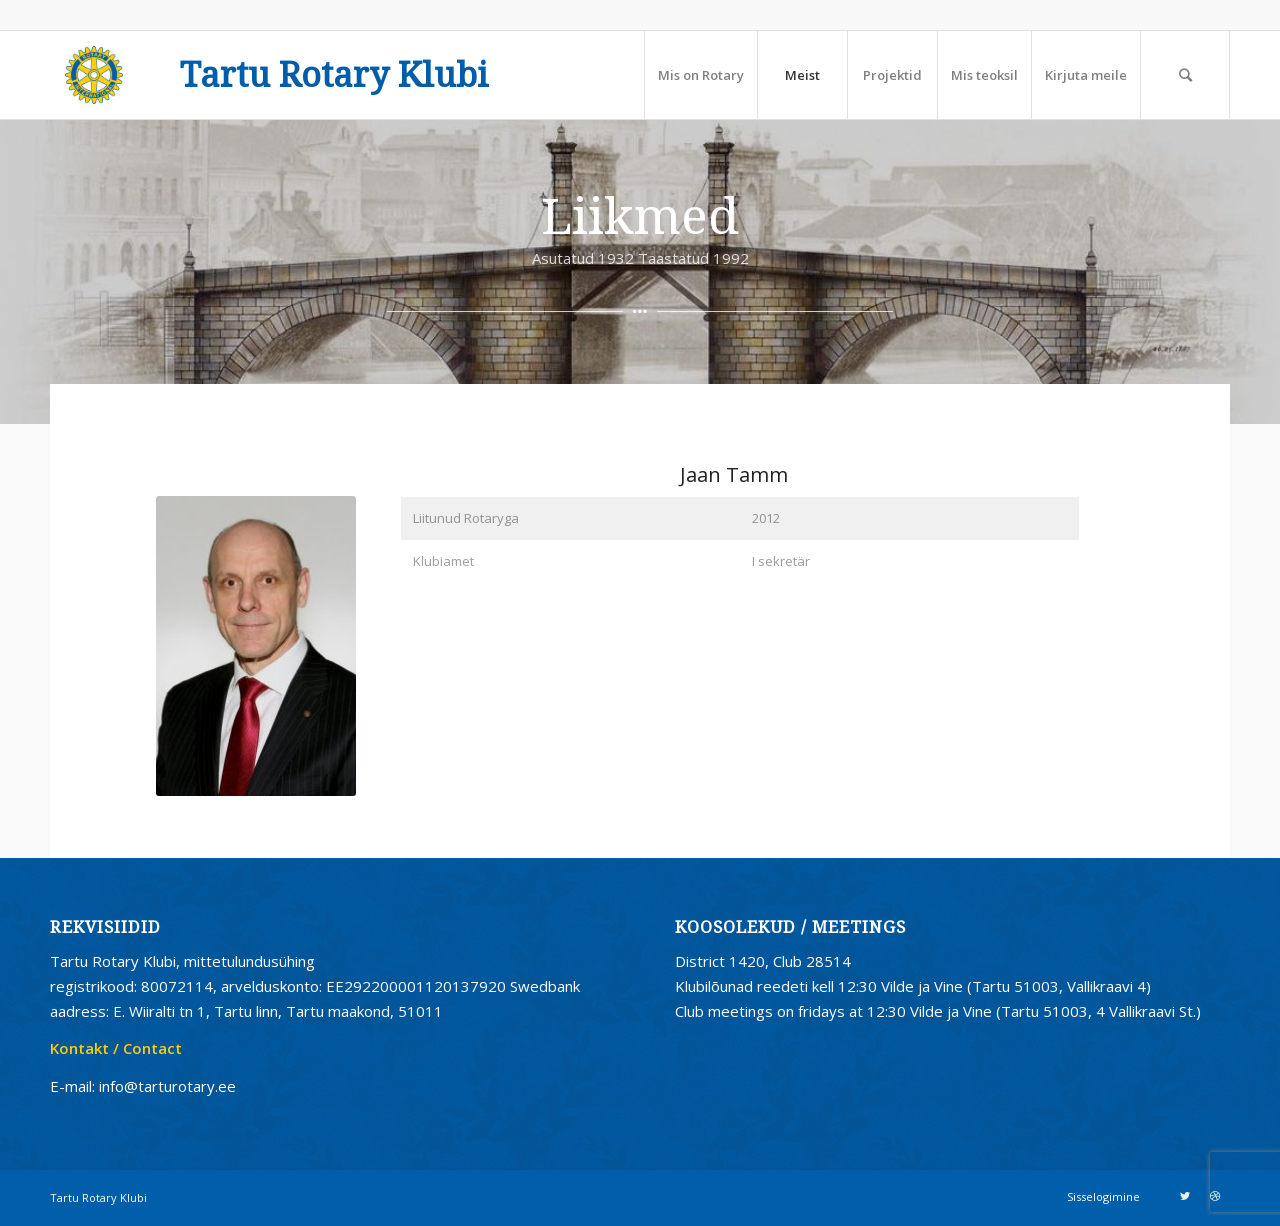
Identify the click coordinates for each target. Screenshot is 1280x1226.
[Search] (1185, 75)
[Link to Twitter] (1185, 1196)
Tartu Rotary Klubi (334, 76)
